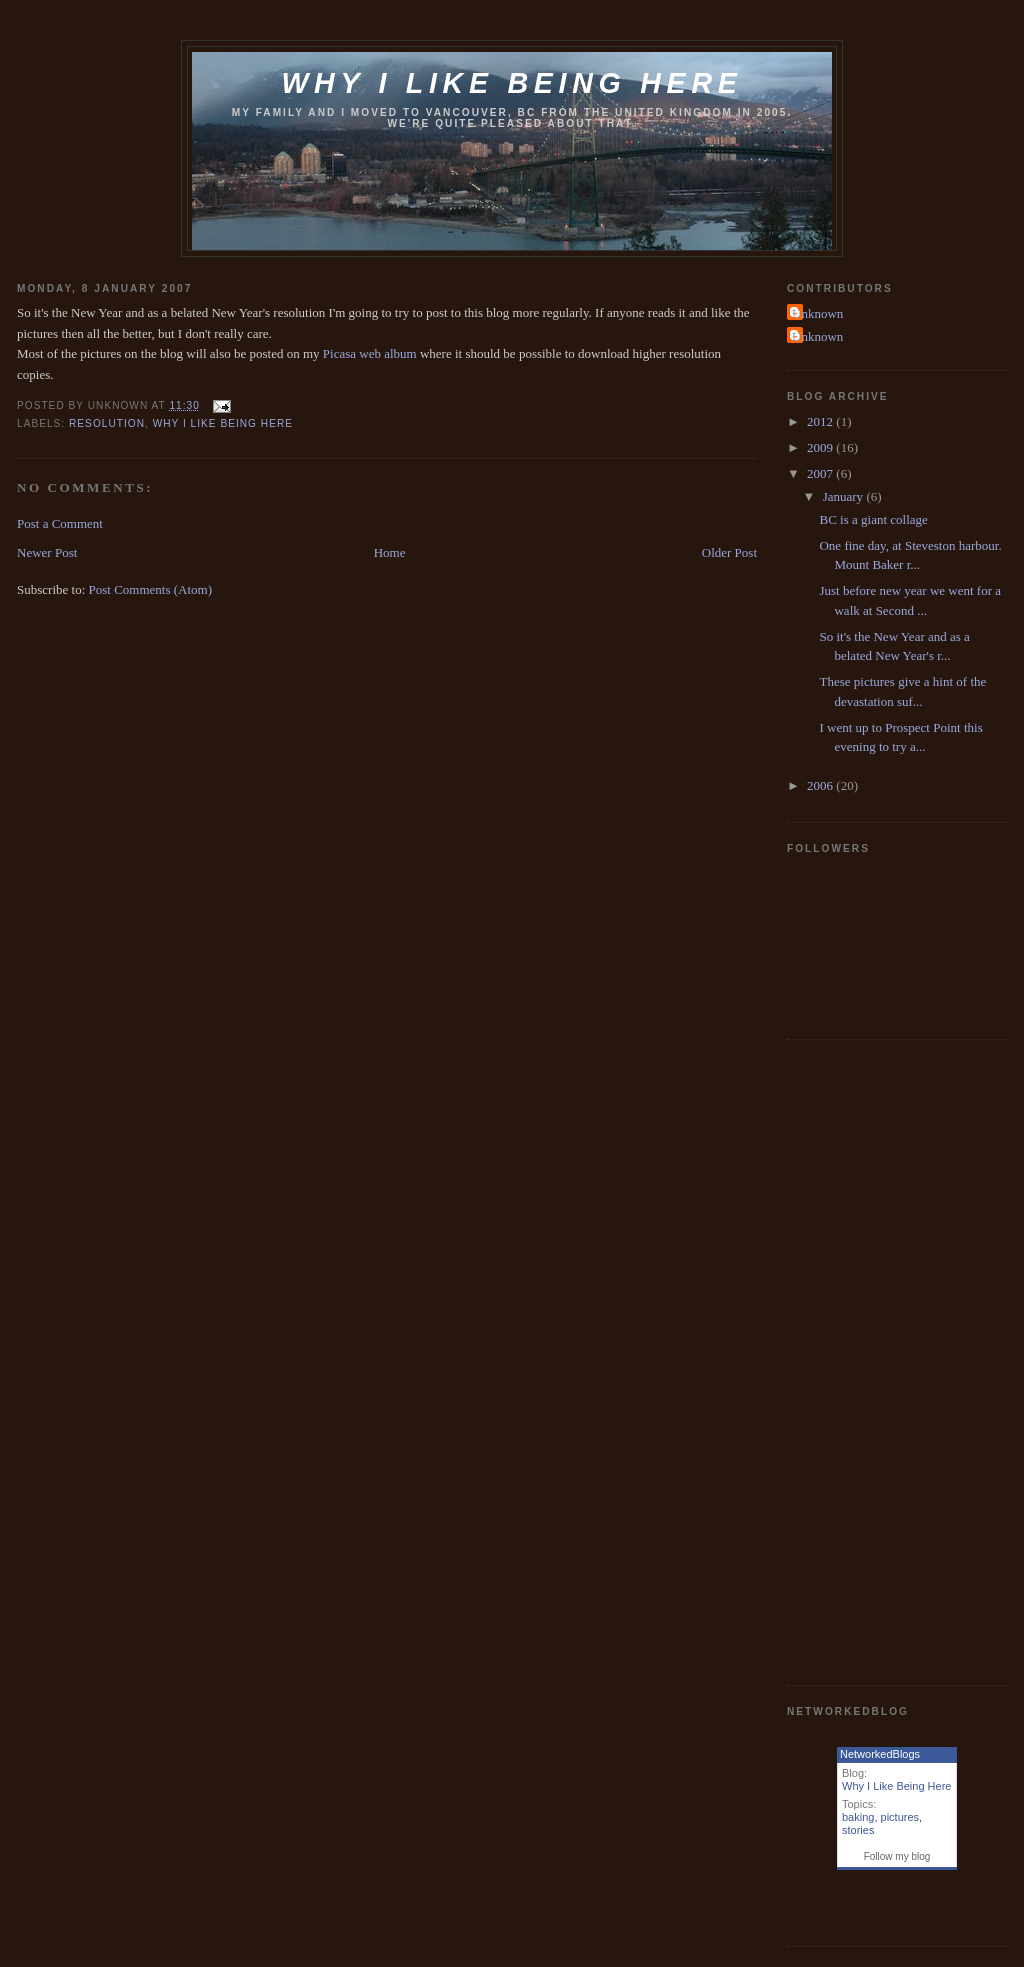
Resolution (107, 423)
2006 (821, 785)
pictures (900, 1817)
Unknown (817, 313)
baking (858, 1817)
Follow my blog (897, 1856)
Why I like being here (511, 83)
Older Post (729, 552)
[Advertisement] (867, 1360)
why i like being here (223, 423)
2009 (821, 447)
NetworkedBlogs (880, 1754)
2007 (821, 473)
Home (390, 552)
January (845, 496)
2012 (821, 421)
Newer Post (47, 552)
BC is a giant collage (873, 519)
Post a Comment (60, 523)
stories (858, 1830)
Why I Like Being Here (896, 1786)
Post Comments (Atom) (151, 589)
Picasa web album (370, 353)
